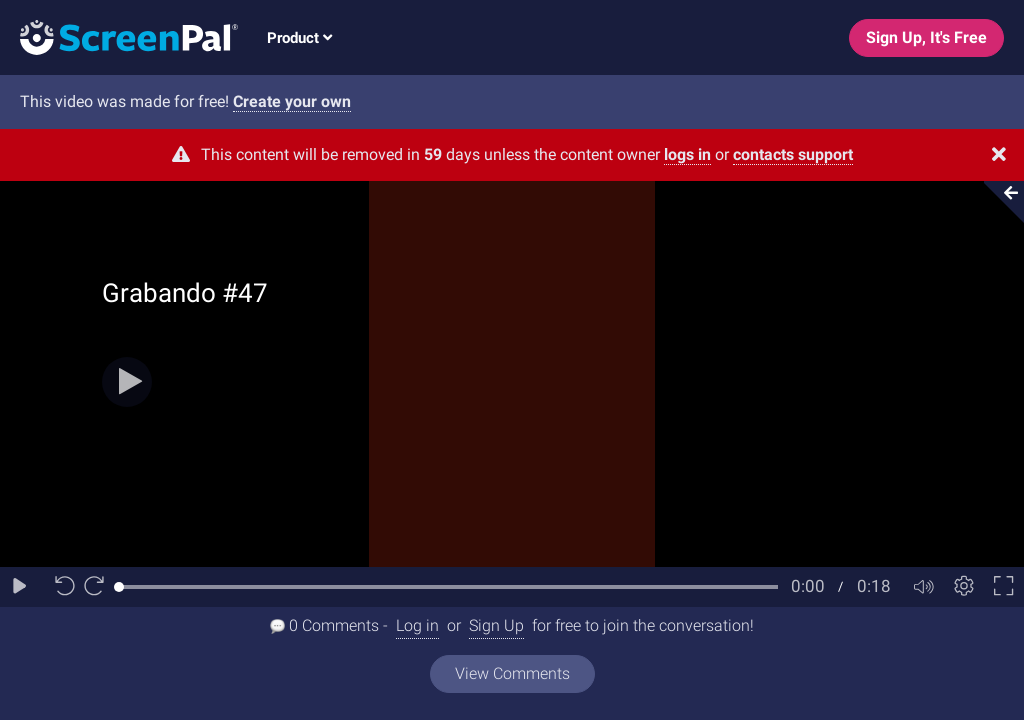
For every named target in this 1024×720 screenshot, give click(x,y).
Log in (417, 625)
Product (299, 38)
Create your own (292, 101)
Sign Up (496, 625)
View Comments (512, 673)
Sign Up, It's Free (926, 37)
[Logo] (119, 36)
